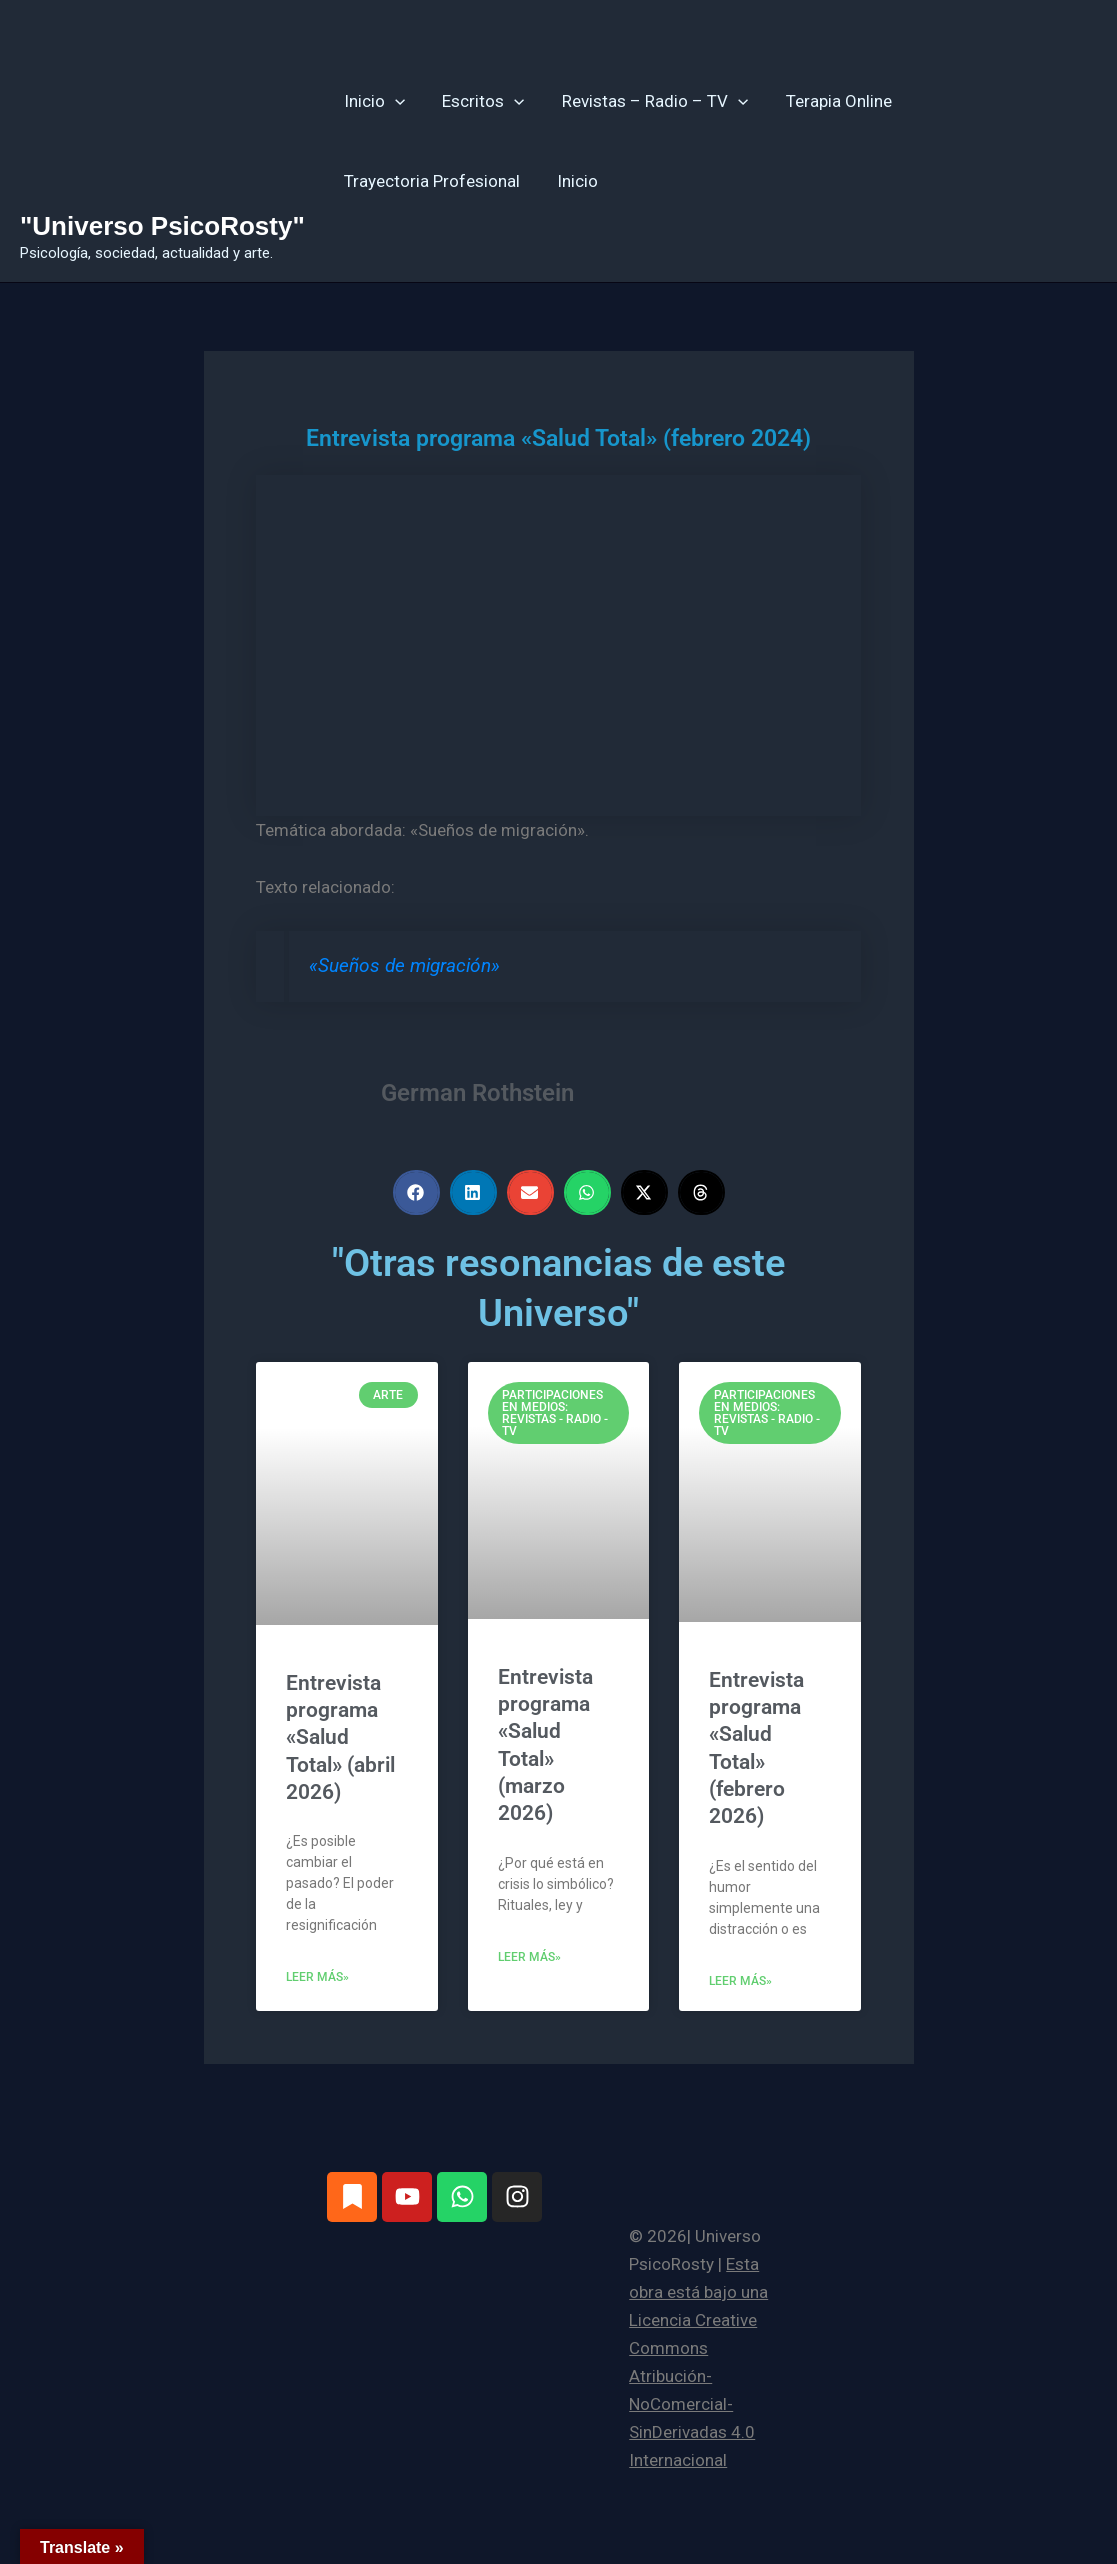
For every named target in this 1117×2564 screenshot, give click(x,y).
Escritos (478, 101)
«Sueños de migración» (404, 966)
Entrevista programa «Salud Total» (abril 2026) (340, 1737)
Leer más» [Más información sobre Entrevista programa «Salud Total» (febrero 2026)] (740, 1981)
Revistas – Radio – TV (646, 101)
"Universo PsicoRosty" (162, 226)
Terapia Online (826, 101)
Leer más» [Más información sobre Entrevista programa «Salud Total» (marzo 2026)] (529, 1957)
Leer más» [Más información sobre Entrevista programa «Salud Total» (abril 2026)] (317, 1977)
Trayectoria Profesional (430, 181)
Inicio (372, 101)
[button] (393, 101)
